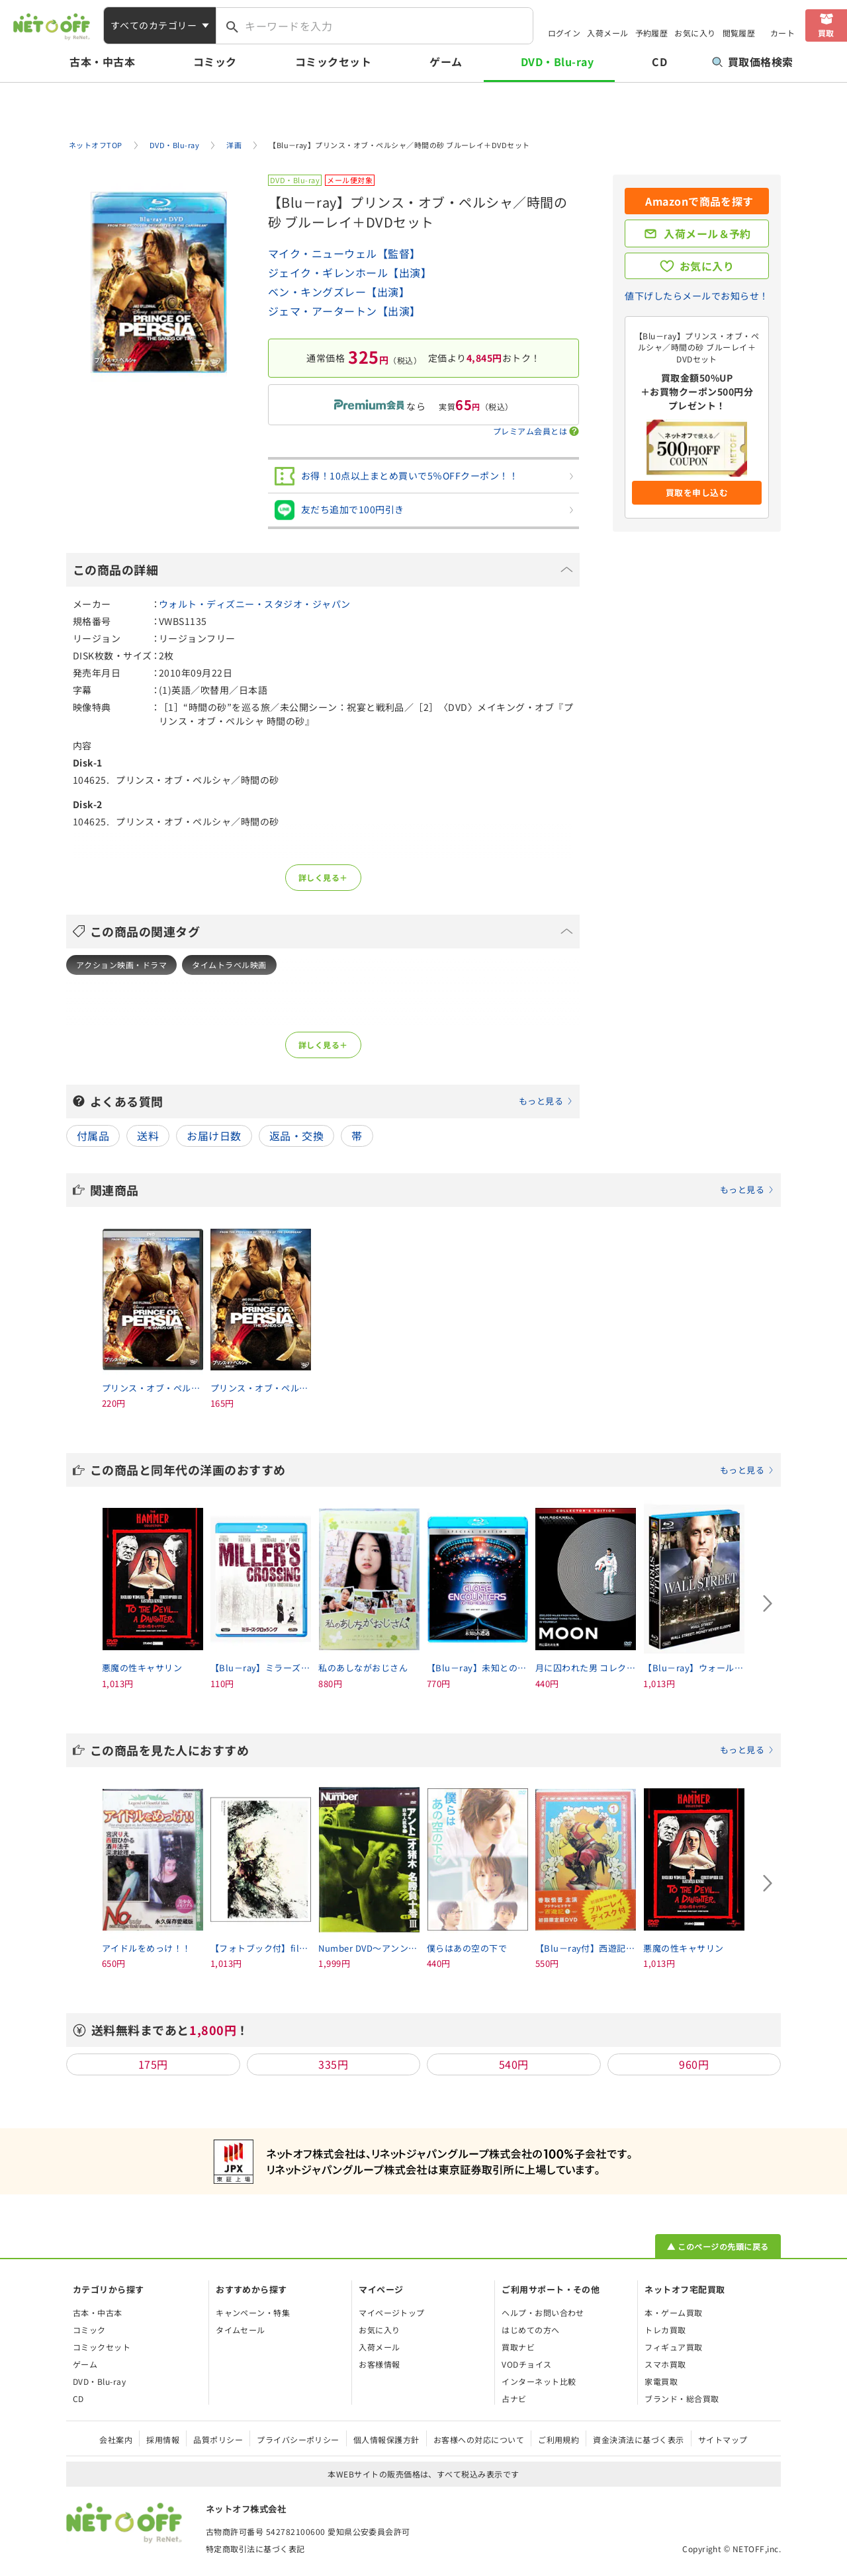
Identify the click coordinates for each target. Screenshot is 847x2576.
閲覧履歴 (739, 32)
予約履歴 (651, 32)
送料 (148, 1135)
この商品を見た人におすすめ (432, 1750)
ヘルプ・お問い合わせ (543, 2312)
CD (659, 61)
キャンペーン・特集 (253, 2312)
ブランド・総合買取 (682, 2398)
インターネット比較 (539, 2381)
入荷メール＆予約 (707, 233)
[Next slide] (767, 1603)
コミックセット (333, 61)
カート (782, 32)
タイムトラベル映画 (229, 964)
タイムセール (240, 2329)
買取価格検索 (752, 61)
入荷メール (607, 32)
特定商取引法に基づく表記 (255, 2548)
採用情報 (162, 2439)
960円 (694, 2064)
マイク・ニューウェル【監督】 (344, 253)
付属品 (93, 1135)
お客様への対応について (478, 2439)
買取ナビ (518, 2346)
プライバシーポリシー (298, 2439)
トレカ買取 (665, 2329)
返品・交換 (296, 1135)
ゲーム (445, 61)
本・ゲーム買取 (673, 2312)
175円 (153, 2064)
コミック (215, 61)
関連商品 (432, 1189)
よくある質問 (331, 1101)
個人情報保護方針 (386, 2439)
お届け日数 (214, 1135)
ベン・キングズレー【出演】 (339, 292)
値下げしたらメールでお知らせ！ (696, 295)
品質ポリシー (218, 2439)
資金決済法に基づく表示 (638, 2439)
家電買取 (661, 2381)
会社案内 (115, 2439)
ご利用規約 (558, 2439)
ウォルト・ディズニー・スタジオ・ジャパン (255, 603)
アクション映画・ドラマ (121, 964)
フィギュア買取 (673, 2346)
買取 (826, 32)
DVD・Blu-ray (557, 61)
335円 (333, 2064)
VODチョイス (526, 2364)
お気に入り (694, 32)
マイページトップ (392, 2312)
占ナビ (514, 2398)
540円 (514, 2064)
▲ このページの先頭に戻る (717, 2246)
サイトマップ (723, 2439)
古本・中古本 (102, 61)
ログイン (564, 32)
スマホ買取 (665, 2364)
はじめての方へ (530, 2329)
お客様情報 (379, 2364)
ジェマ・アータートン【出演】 (344, 311)
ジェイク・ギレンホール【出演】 (349, 272)
